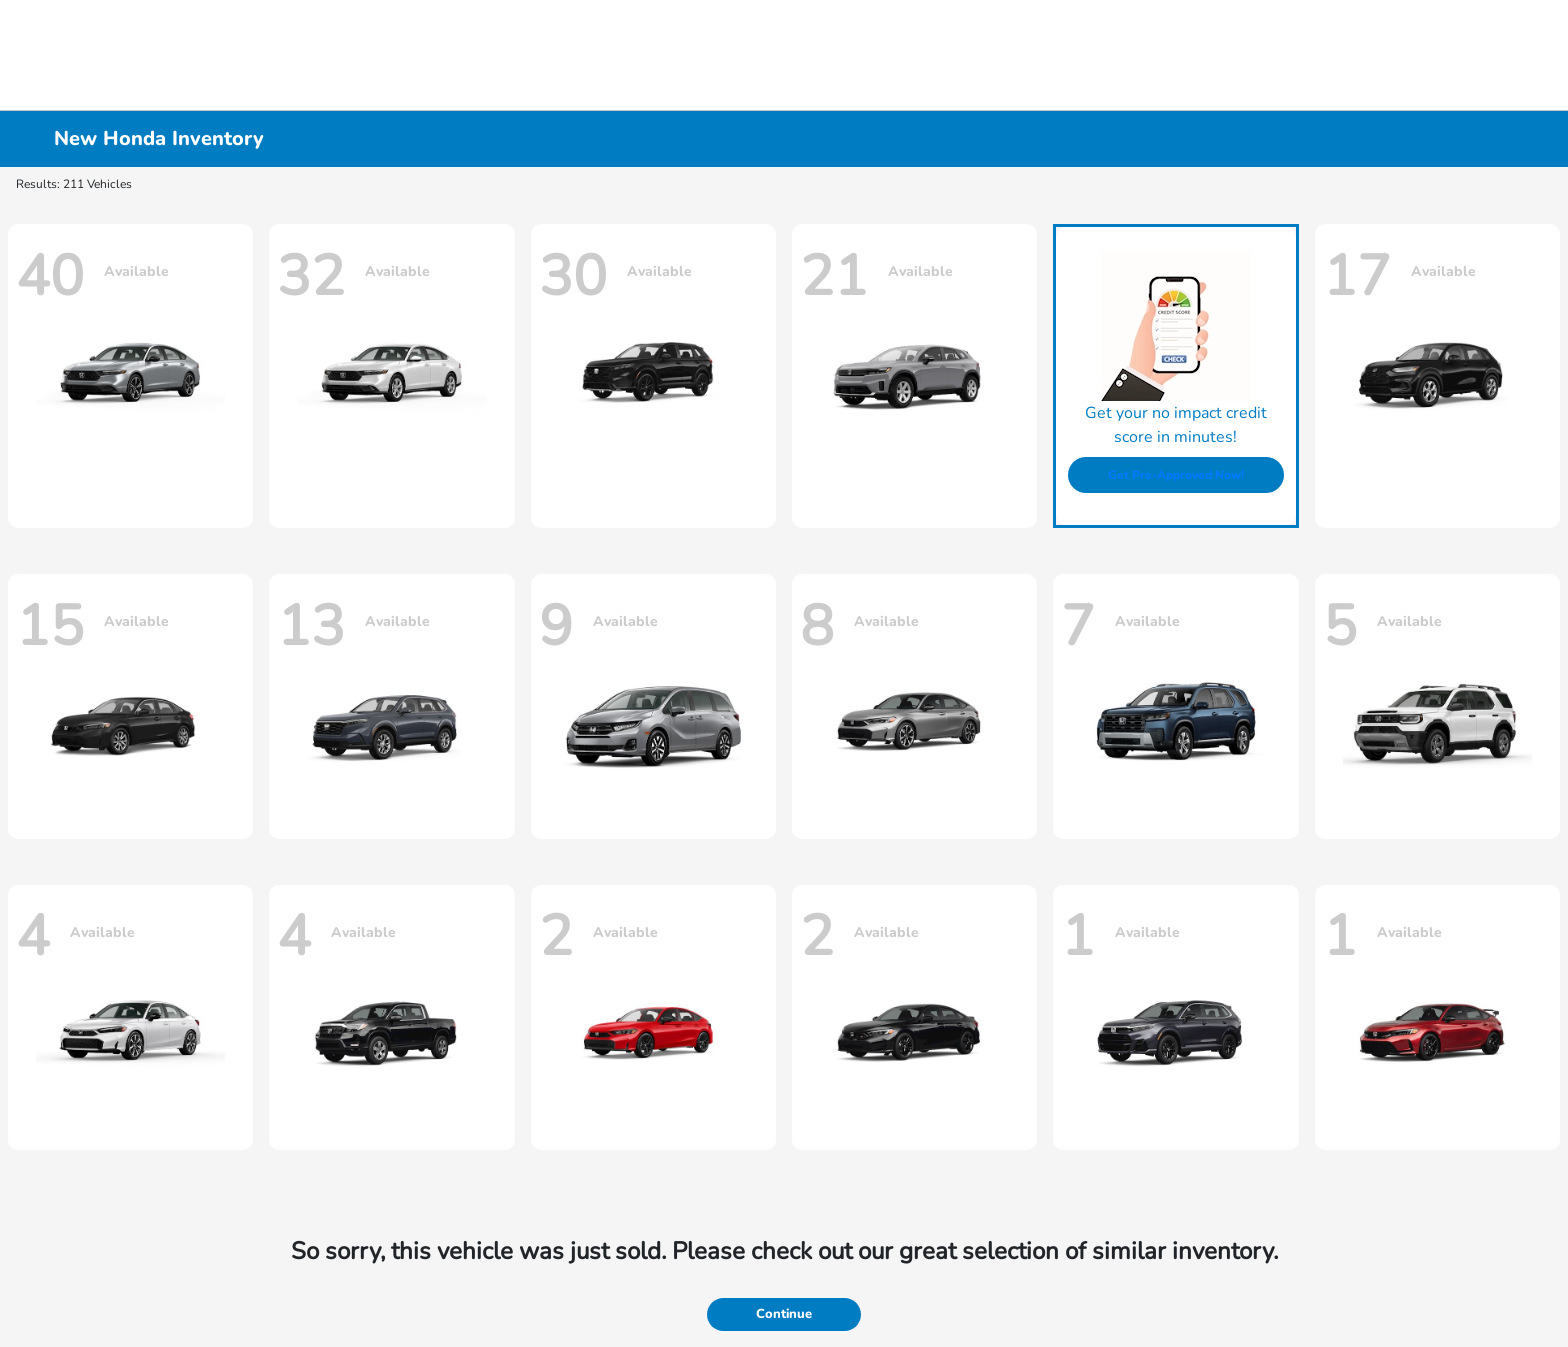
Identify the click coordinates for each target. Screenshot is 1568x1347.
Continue (784, 1314)
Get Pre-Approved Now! (1176, 475)
